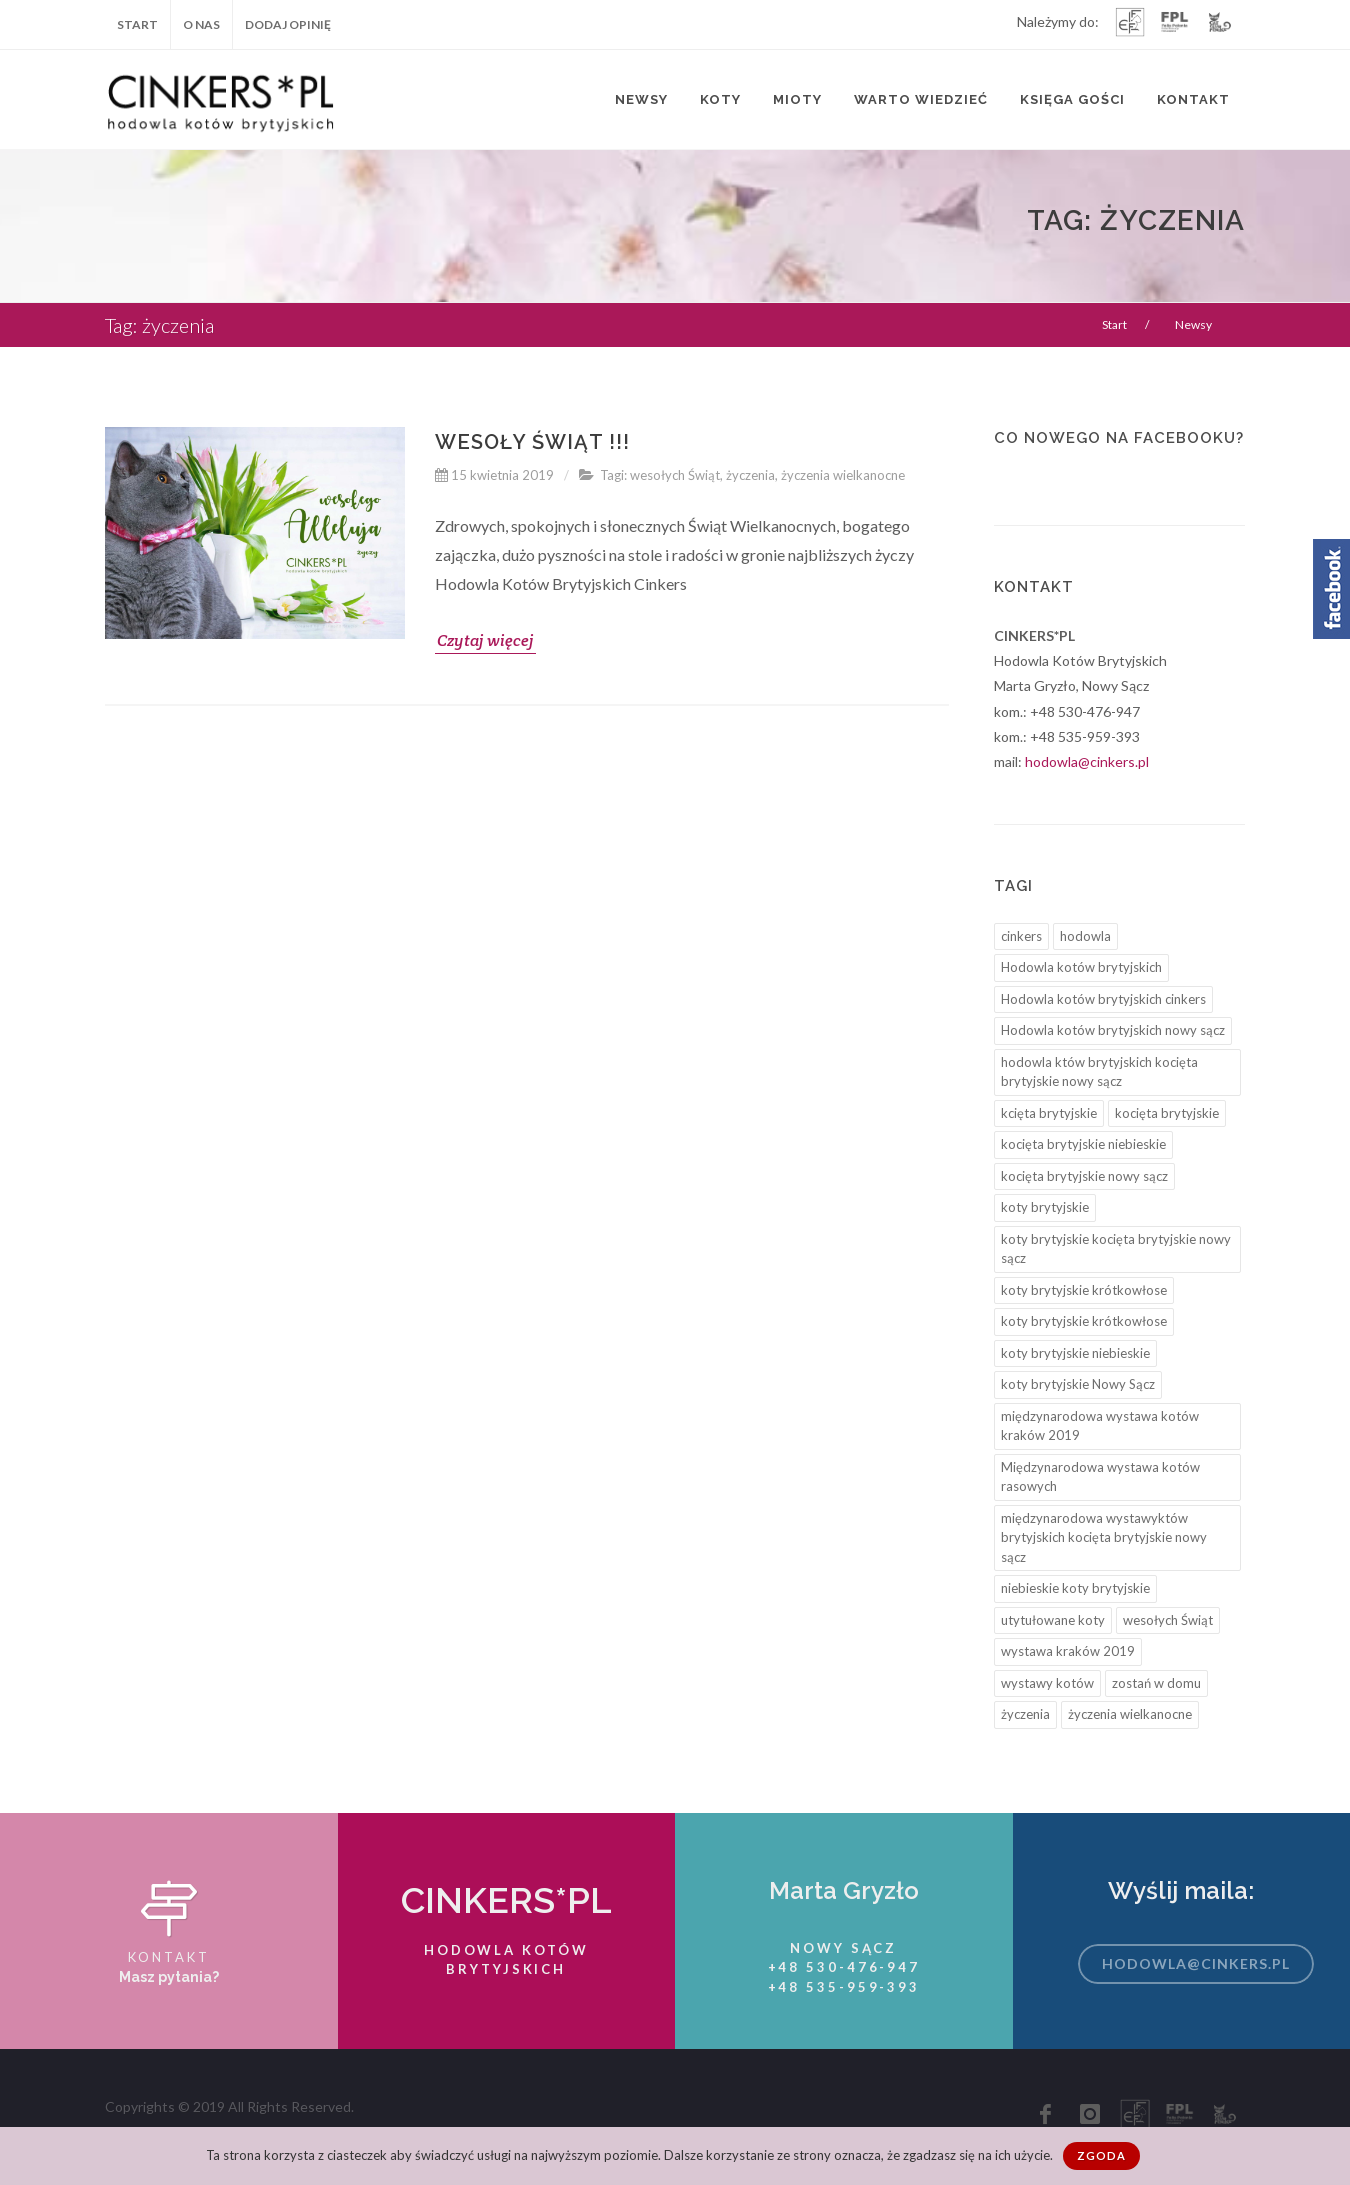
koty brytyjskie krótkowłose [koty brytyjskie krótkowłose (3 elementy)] (1084, 1321)
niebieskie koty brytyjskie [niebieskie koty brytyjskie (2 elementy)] (1075, 1588)
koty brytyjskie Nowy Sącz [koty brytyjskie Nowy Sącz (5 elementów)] (1078, 1384)
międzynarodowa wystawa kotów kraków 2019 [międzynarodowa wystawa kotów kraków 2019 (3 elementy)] (1100, 1426)
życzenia (750, 475)
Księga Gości (1072, 99)
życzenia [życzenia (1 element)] (1025, 1714)
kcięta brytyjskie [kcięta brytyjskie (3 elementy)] (1049, 1113)
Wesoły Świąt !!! (532, 442)
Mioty (797, 99)
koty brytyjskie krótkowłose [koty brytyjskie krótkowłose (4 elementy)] (1084, 1290)
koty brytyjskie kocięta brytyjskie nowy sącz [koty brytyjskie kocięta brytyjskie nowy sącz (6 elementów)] (1116, 1249)
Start (137, 24)
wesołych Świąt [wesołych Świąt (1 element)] (1168, 1620)
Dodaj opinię (288, 24)
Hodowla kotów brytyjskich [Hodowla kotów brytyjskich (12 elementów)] (1081, 967)
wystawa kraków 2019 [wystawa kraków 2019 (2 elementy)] (1068, 1651)
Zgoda (1101, 2155)
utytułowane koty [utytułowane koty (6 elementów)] (1053, 1620)
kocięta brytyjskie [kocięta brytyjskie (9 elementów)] (1167, 1113)
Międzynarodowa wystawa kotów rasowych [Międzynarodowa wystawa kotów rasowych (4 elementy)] (1100, 1477)
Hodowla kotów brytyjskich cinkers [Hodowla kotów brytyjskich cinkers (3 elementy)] (1103, 999)
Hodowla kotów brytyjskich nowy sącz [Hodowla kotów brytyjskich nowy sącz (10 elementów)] (1113, 1030)
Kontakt (1193, 99)
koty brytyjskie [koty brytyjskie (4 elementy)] (1045, 1207)
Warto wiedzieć (921, 99)
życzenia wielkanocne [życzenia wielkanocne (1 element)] (1130, 1714)
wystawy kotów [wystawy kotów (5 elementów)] (1047, 1683)
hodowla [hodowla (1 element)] (1085, 936)
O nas (201, 24)
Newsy (641, 99)
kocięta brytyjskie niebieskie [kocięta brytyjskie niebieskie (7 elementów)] (1083, 1144)
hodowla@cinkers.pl (1087, 761)
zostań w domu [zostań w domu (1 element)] (1156, 1683)
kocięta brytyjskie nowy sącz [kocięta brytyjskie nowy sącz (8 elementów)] (1084, 1176)
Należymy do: (1058, 23)
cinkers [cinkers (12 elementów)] (1021, 936)
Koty (720, 99)
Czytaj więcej (485, 640)
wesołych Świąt (675, 475)
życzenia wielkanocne (843, 475)
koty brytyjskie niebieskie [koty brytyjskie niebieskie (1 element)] (1075, 1353)
